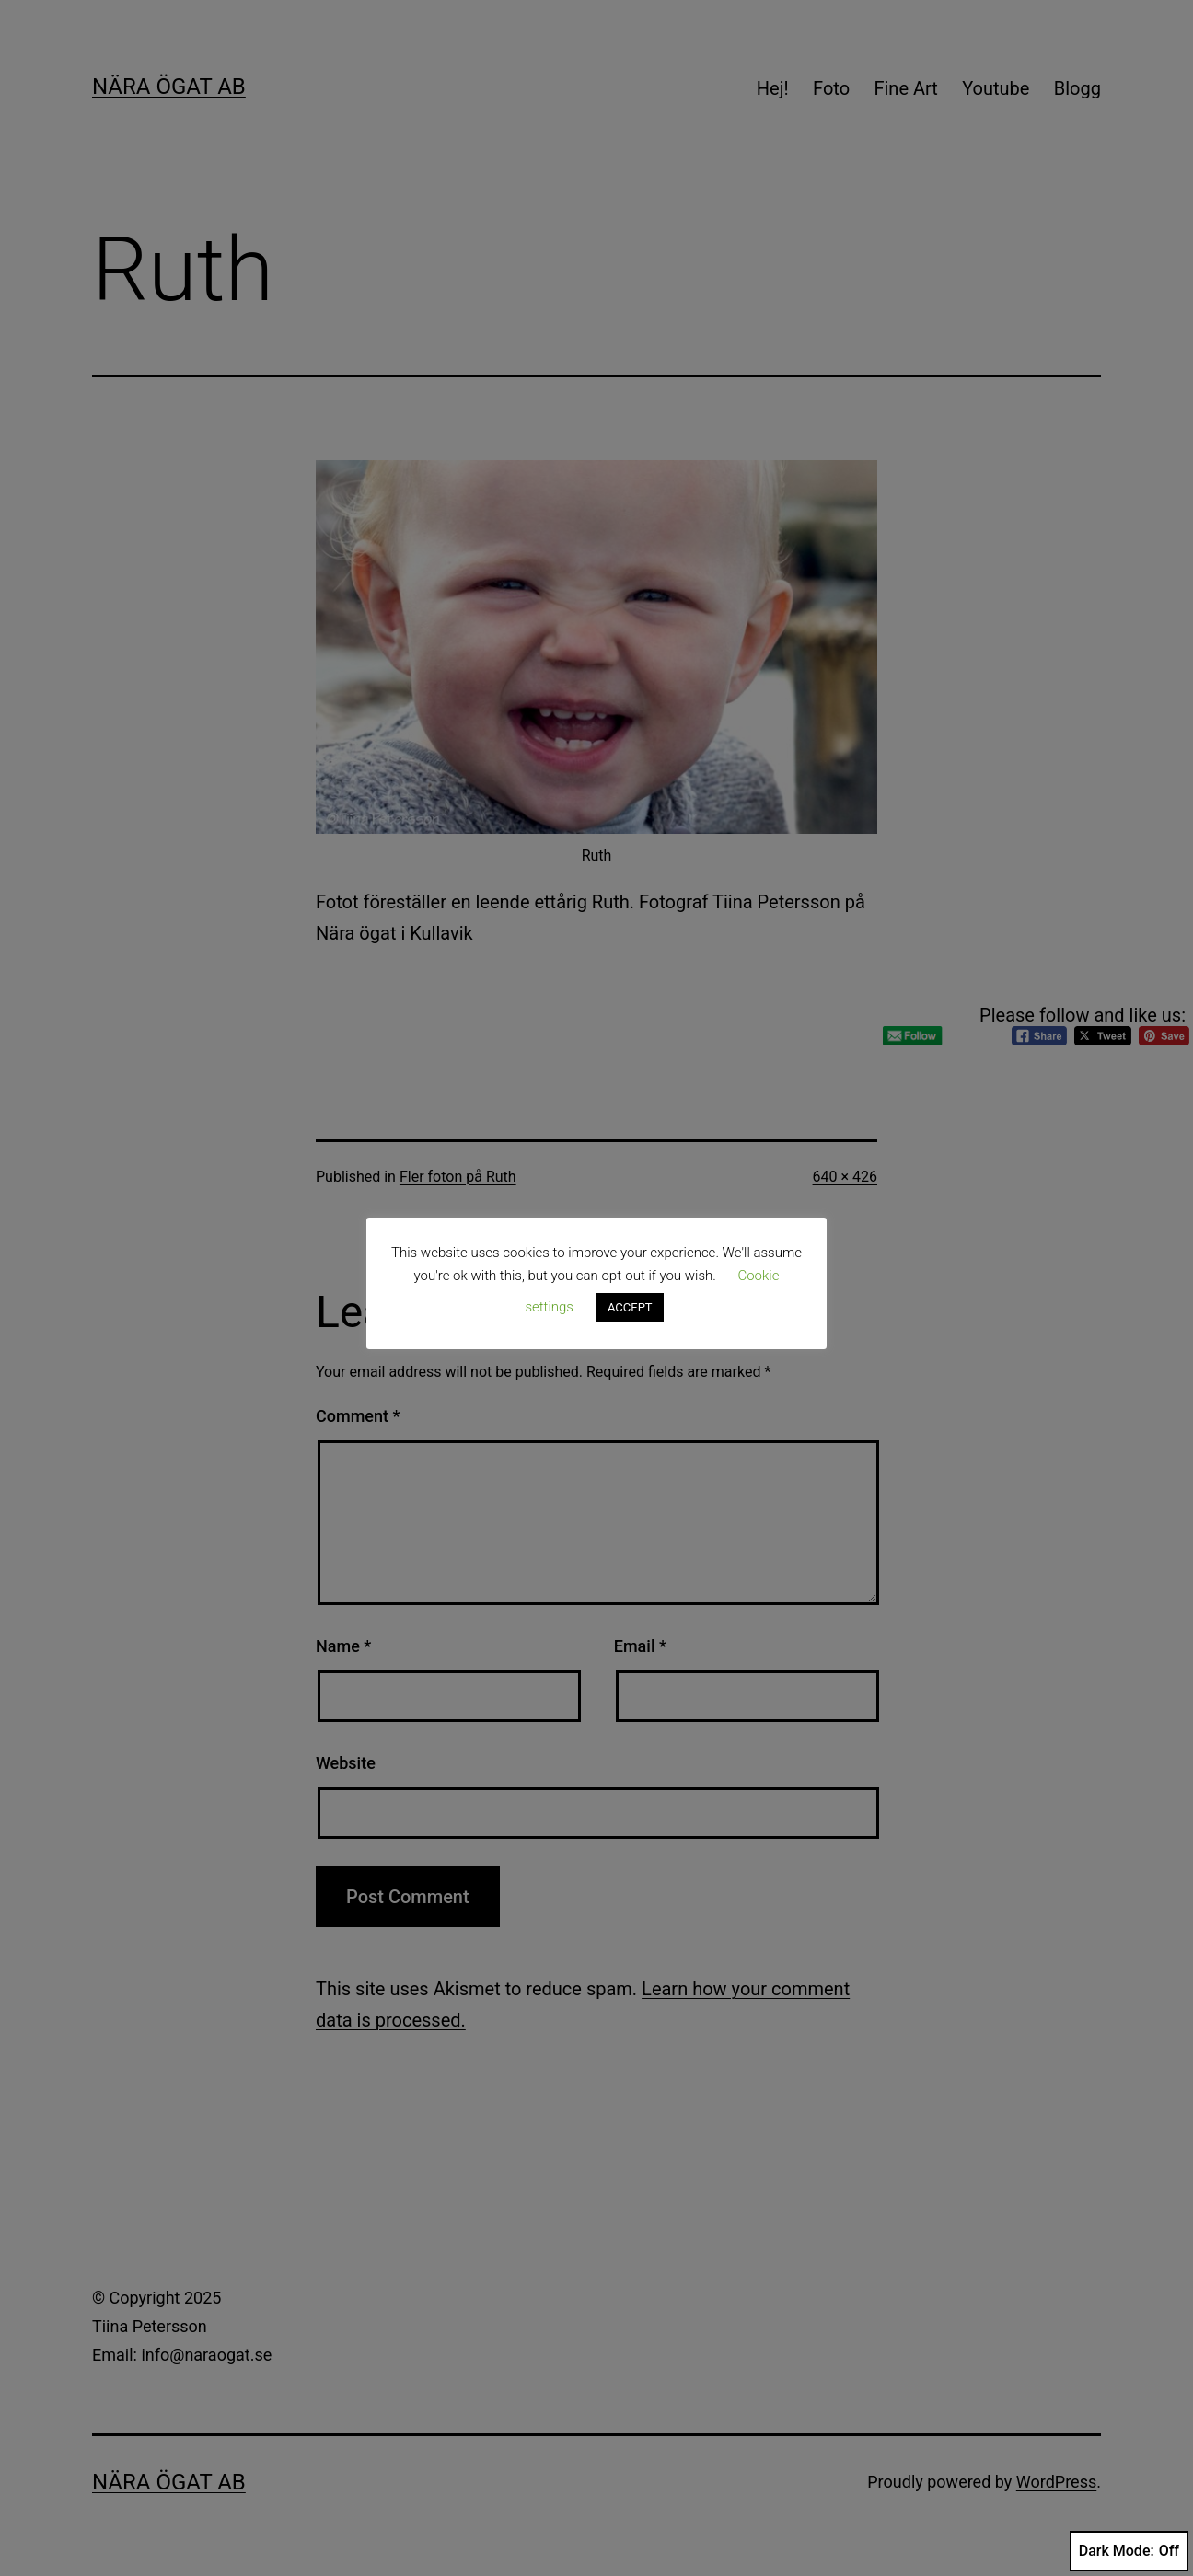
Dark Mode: (1129, 2551)
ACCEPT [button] (630, 1307)
